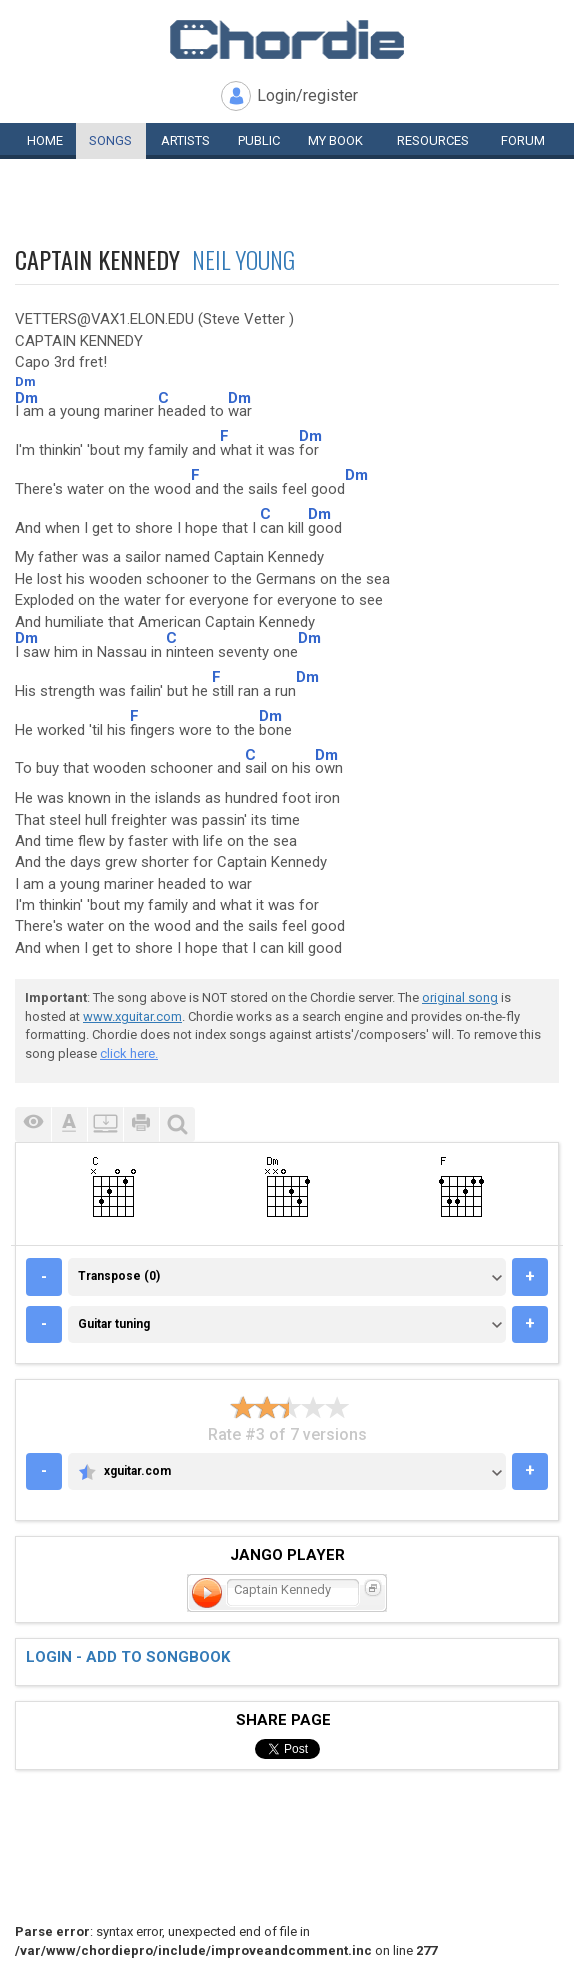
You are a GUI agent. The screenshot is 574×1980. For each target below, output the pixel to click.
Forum (523, 140)
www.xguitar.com (132, 1016)
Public (259, 140)
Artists (185, 140)
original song (460, 997)
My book (335, 140)
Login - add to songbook (128, 1657)
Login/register (307, 95)
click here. (129, 1053)
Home (45, 140)
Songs (110, 140)
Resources (433, 140)
